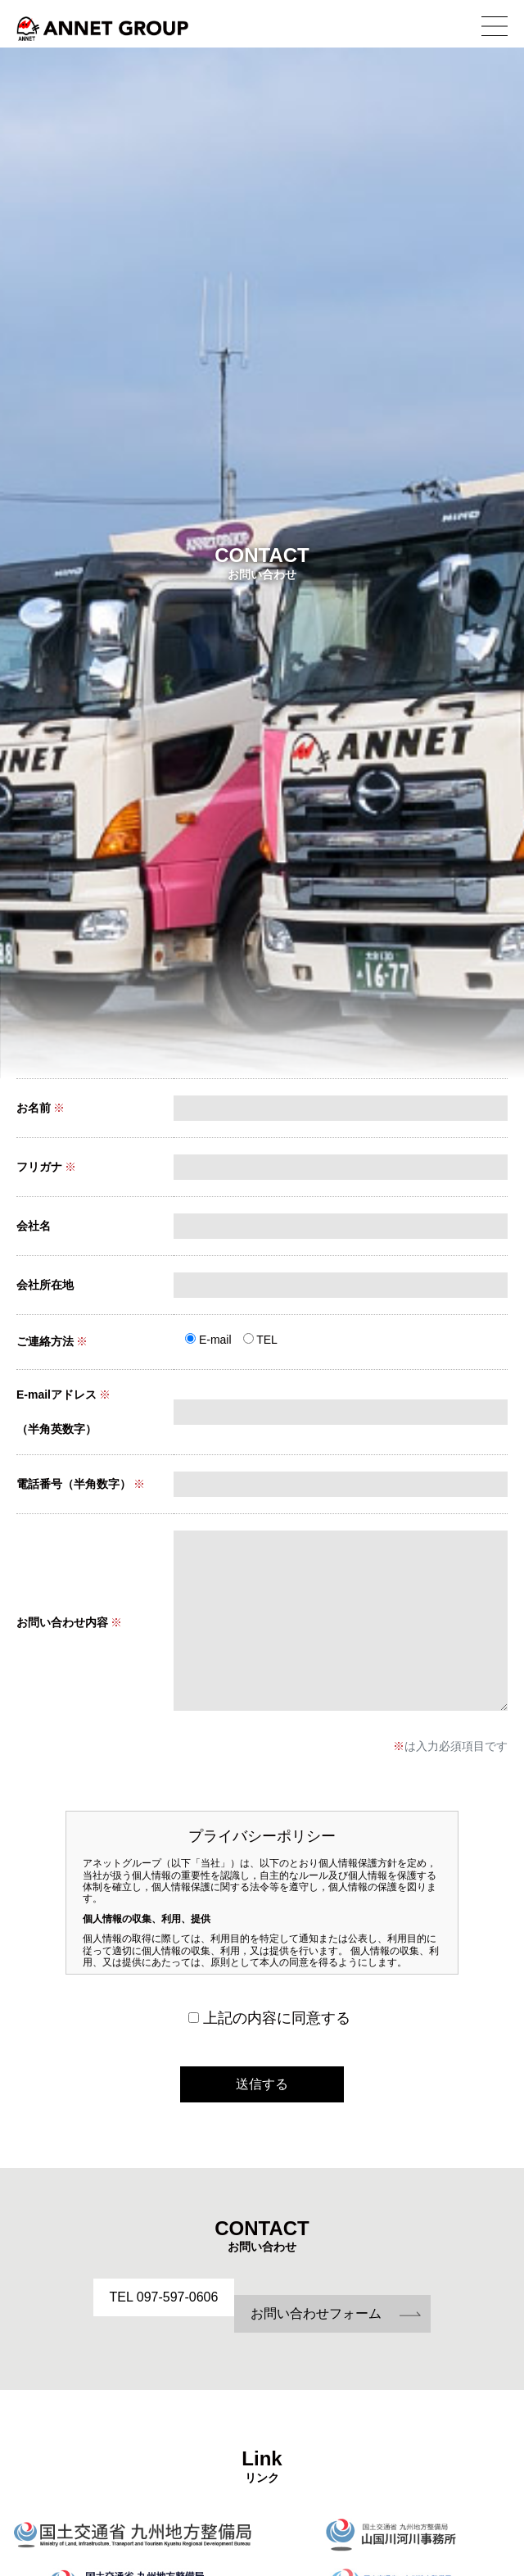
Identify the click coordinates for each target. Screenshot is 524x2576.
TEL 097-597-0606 (164, 2297)
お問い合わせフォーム (316, 2313)
